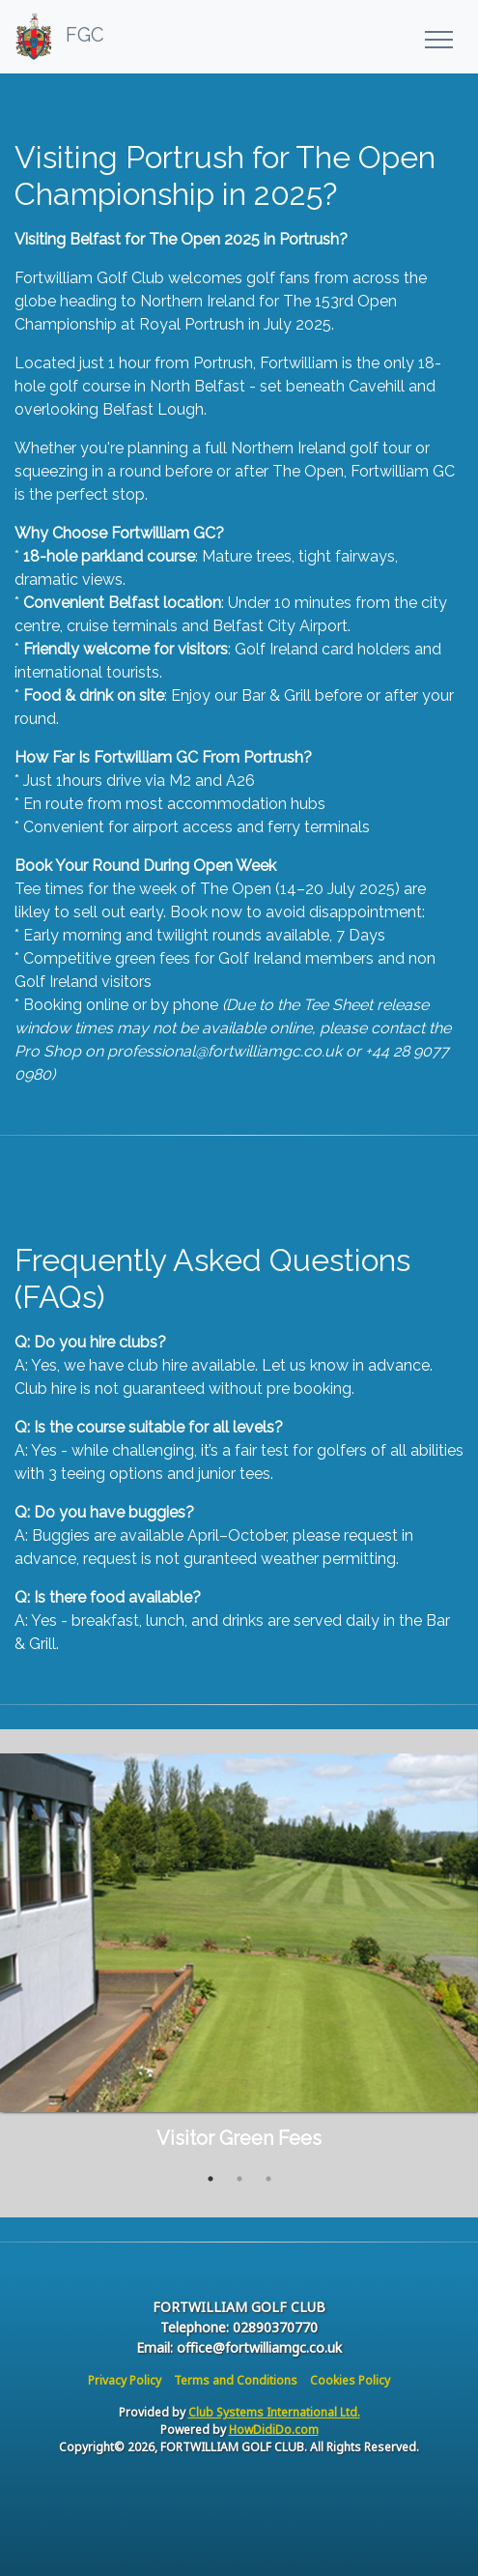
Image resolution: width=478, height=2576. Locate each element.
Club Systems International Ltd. (274, 2412)
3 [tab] (268, 2178)
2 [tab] (239, 2178)
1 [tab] (210, 2178)
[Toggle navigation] (438, 36)
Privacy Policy (124, 2380)
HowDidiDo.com (274, 2429)
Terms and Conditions (235, 2380)
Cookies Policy (350, 2380)
